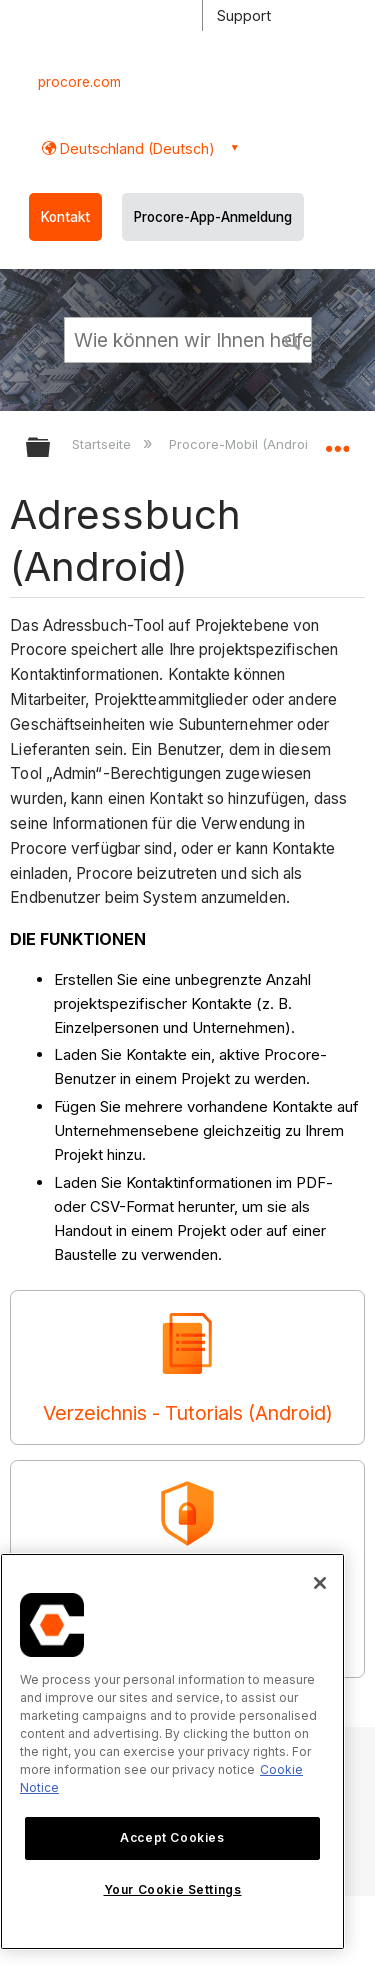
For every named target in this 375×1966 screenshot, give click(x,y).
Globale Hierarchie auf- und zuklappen (51, 448)
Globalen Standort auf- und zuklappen (337, 441)
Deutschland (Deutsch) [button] (135, 148)
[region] (172, 1751)
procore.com (79, 82)
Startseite (103, 444)
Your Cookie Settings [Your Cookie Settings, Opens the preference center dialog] (173, 1889)
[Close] (320, 1583)
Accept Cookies (172, 1837)
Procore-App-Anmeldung (213, 217)
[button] (293, 339)
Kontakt (65, 217)
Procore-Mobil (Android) (246, 444)
